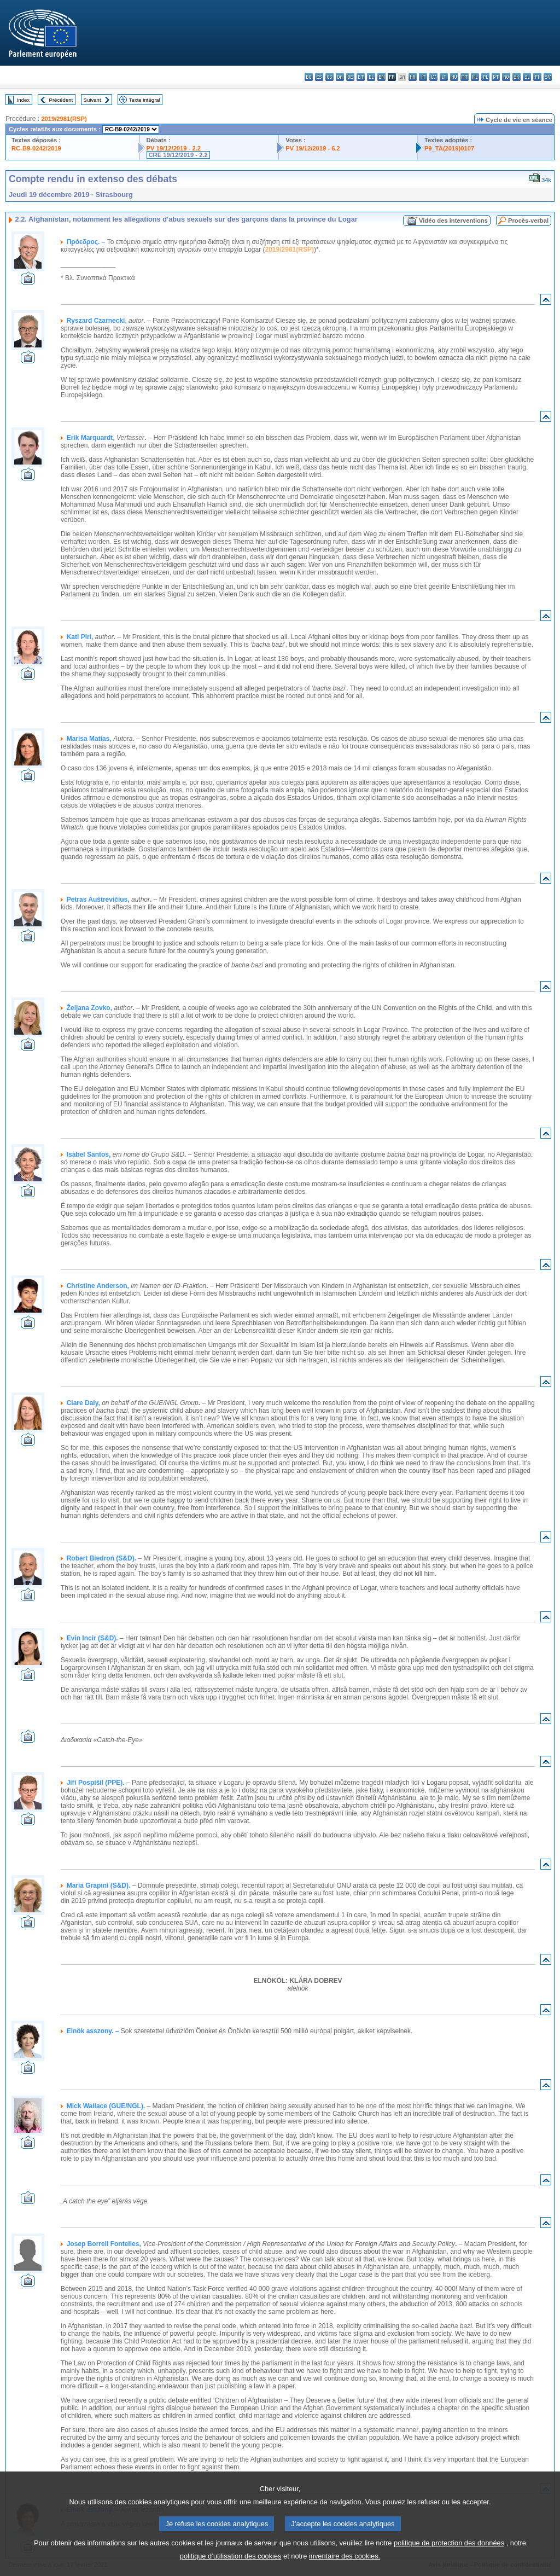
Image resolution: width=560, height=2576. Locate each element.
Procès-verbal (528, 220)
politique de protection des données (449, 2558)
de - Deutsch (350, 77)
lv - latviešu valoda (433, 77)
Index (23, 100)
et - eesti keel (361, 77)
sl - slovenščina (527, 77)
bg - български (309, 77)
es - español (319, 77)
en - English (381, 77)
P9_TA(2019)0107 (449, 148)
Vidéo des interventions (453, 220)
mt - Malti (464, 77)
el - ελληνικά (371, 77)
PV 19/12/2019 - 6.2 (312, 148)
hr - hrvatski (413, 77)
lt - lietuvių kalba (444, 77)
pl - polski (485, 77)
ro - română (506, 77)
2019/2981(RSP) (63, 118)
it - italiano (423, 77)
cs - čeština (329, 77)
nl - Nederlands (475, 77)
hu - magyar (454, 77)
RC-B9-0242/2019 (36, 148)
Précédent (61, 100)
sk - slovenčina (516, 77)
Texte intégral (144, 100)
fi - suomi (537, 77)
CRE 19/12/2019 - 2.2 (178, 155)
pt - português (496, 77)
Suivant (92, 100)
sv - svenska (548, 77)
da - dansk (340, 77)
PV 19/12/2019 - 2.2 (174, 148)
